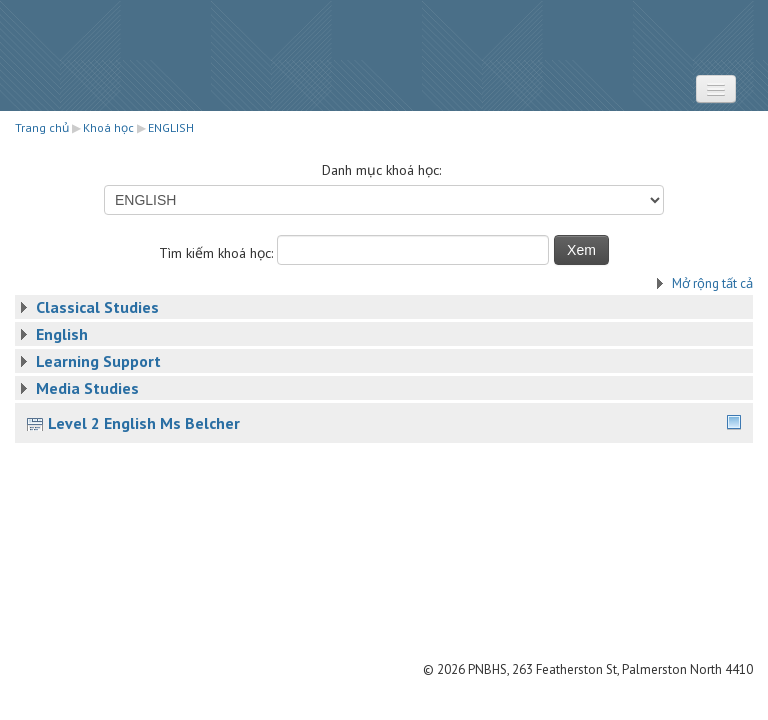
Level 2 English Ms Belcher (144, 423)
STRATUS (384, 55)
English (62, 334)
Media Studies (87, 388)
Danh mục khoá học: (381, 170)
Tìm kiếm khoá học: (218, 253)
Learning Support (98, 361)
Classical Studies (97, 307)
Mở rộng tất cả (712, 283)
